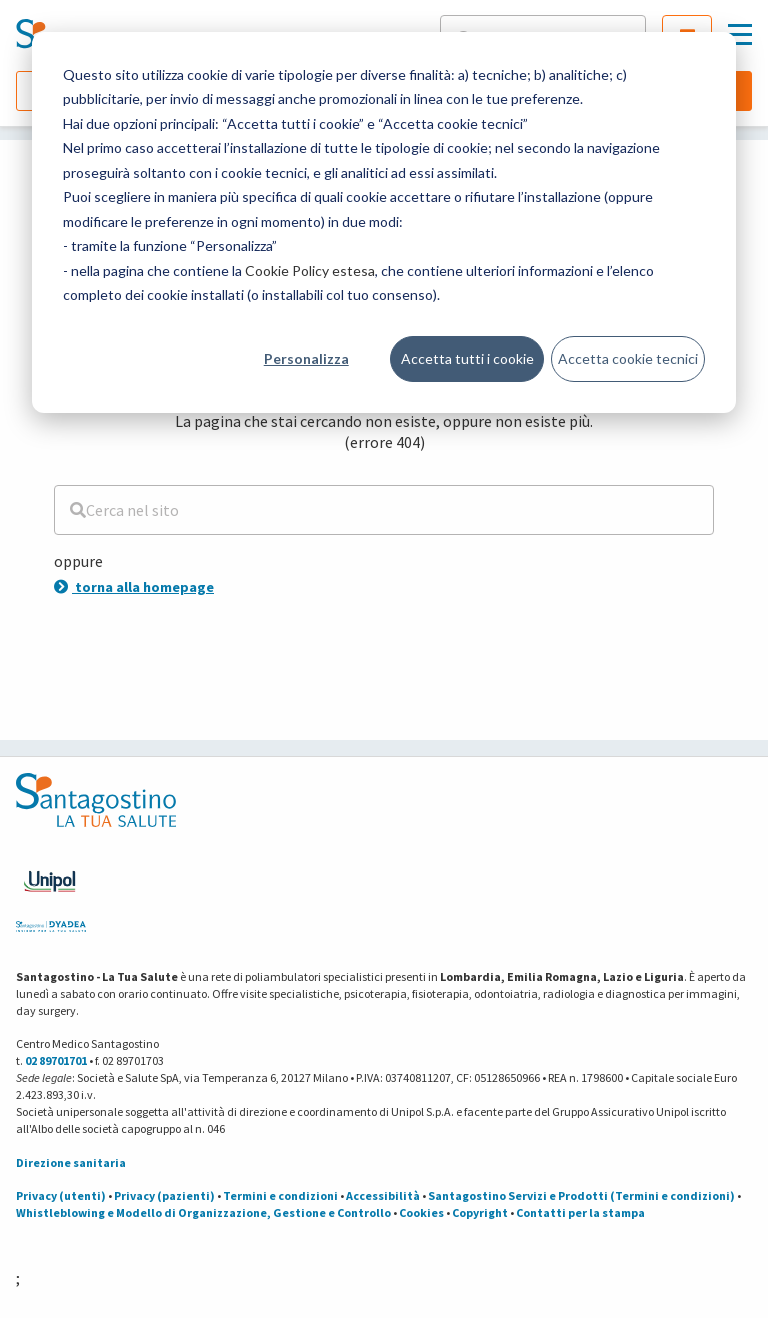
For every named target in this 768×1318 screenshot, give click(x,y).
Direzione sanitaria (71, 1162)
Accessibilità (383, 1195)
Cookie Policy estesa (310, 270)
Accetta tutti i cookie (467, 358)
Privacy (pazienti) (164, 1195)
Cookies (421, 1212)
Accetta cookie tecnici (628, 358)
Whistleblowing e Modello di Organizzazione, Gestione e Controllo (203, 1212)
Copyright (480, 1212)
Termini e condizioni (280, 1195)
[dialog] (384, 222)
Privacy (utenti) (61, 1195)
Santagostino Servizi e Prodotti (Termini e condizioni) (581, 1195)
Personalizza (306, 358)
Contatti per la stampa (580, 1212)
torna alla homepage (134, 587)
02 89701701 (56, 1060)
